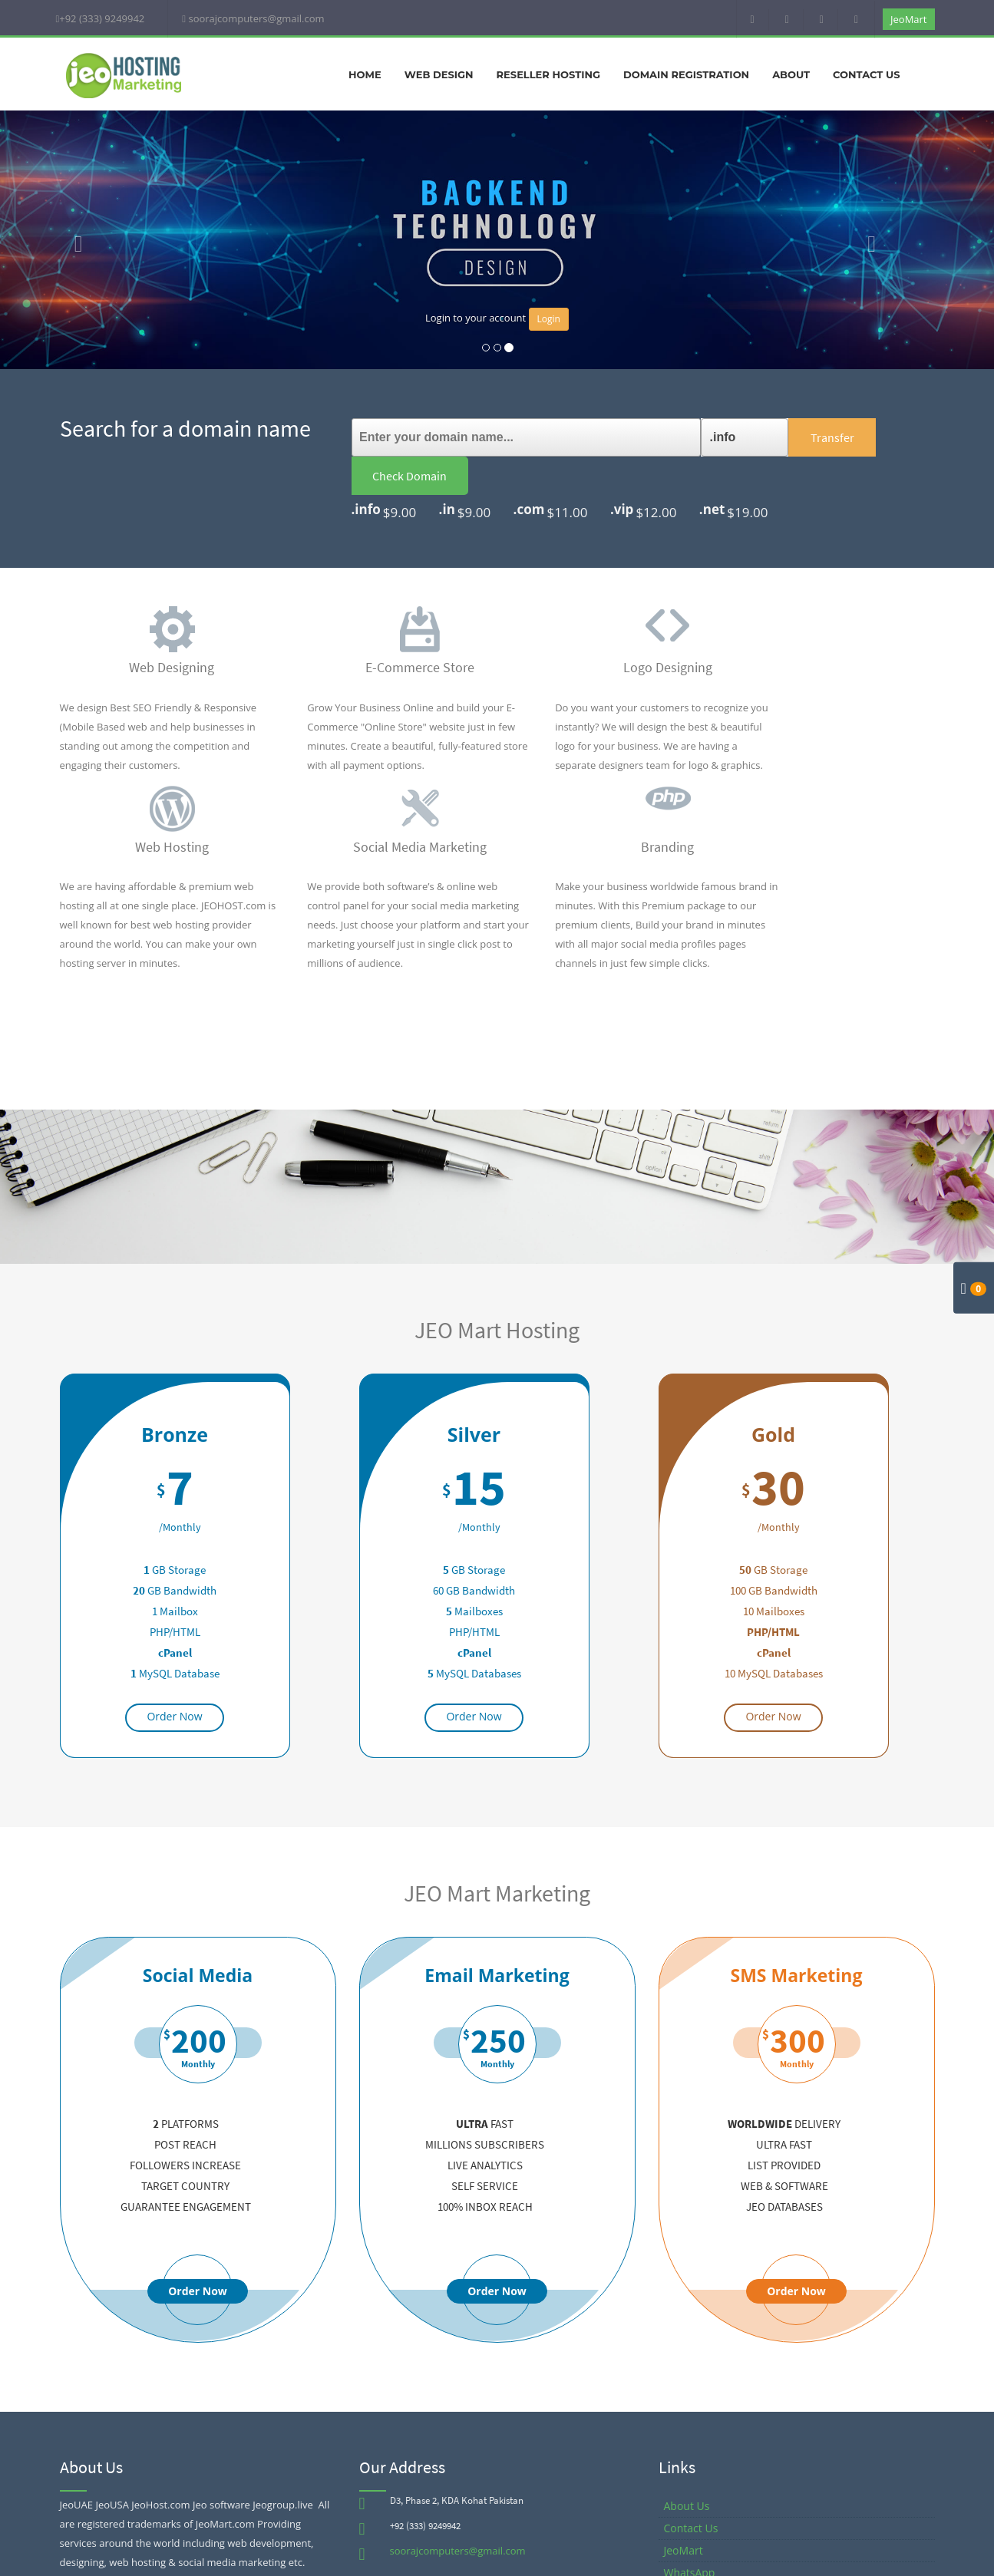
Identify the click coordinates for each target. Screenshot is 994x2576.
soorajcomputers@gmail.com (458, 2512)
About (791, 74)
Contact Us (866, 74)
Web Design (439, 74)
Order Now (174, 1678)
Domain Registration (686, 74)
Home (364, 74)
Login (548, 318)
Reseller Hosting (548, 74)
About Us (687, 2467)
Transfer (774, 437)
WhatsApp (689, 2534)
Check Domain (876, 437)
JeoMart (908, 19)
